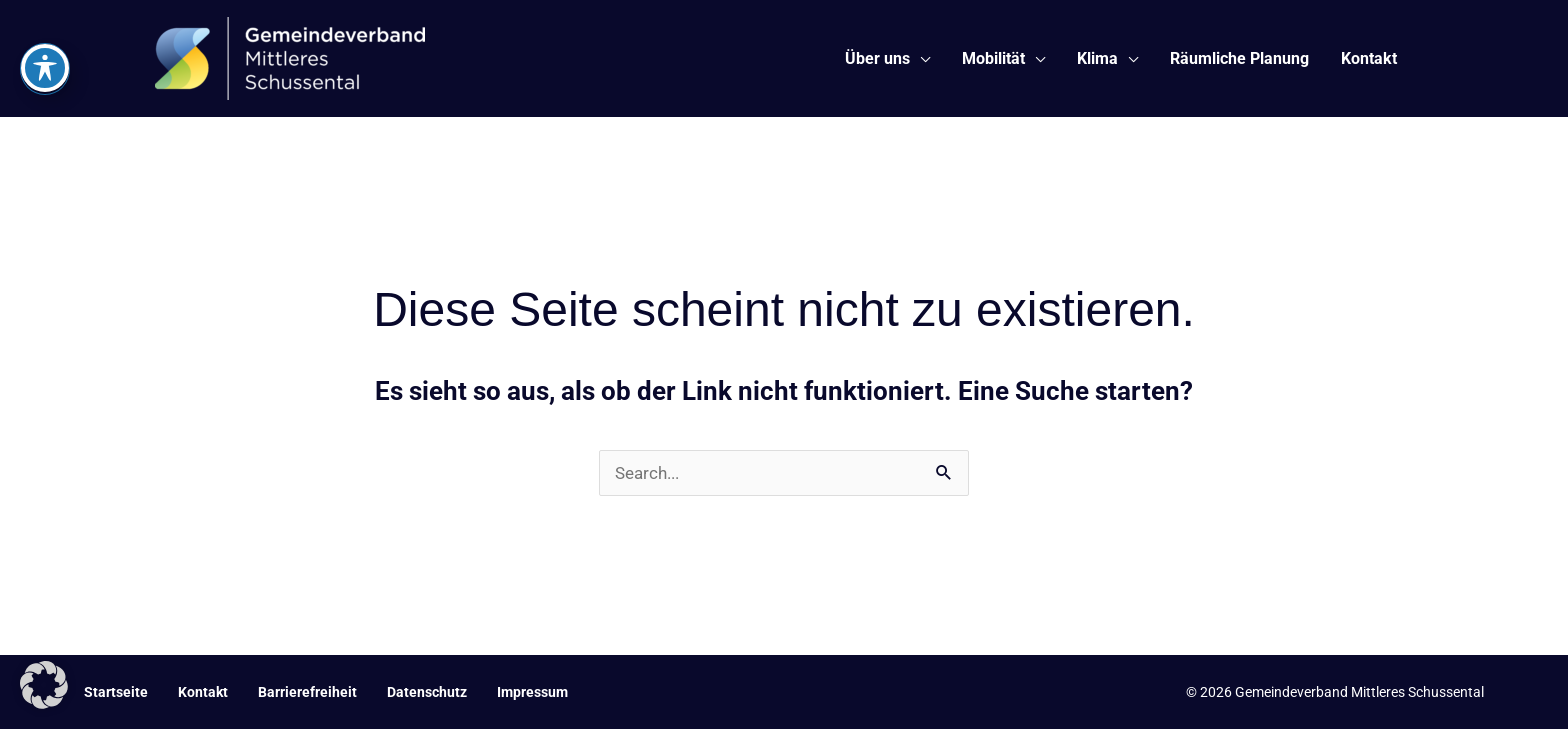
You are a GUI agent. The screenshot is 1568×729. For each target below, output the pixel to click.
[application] (920, 59)
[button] (44, 685)
